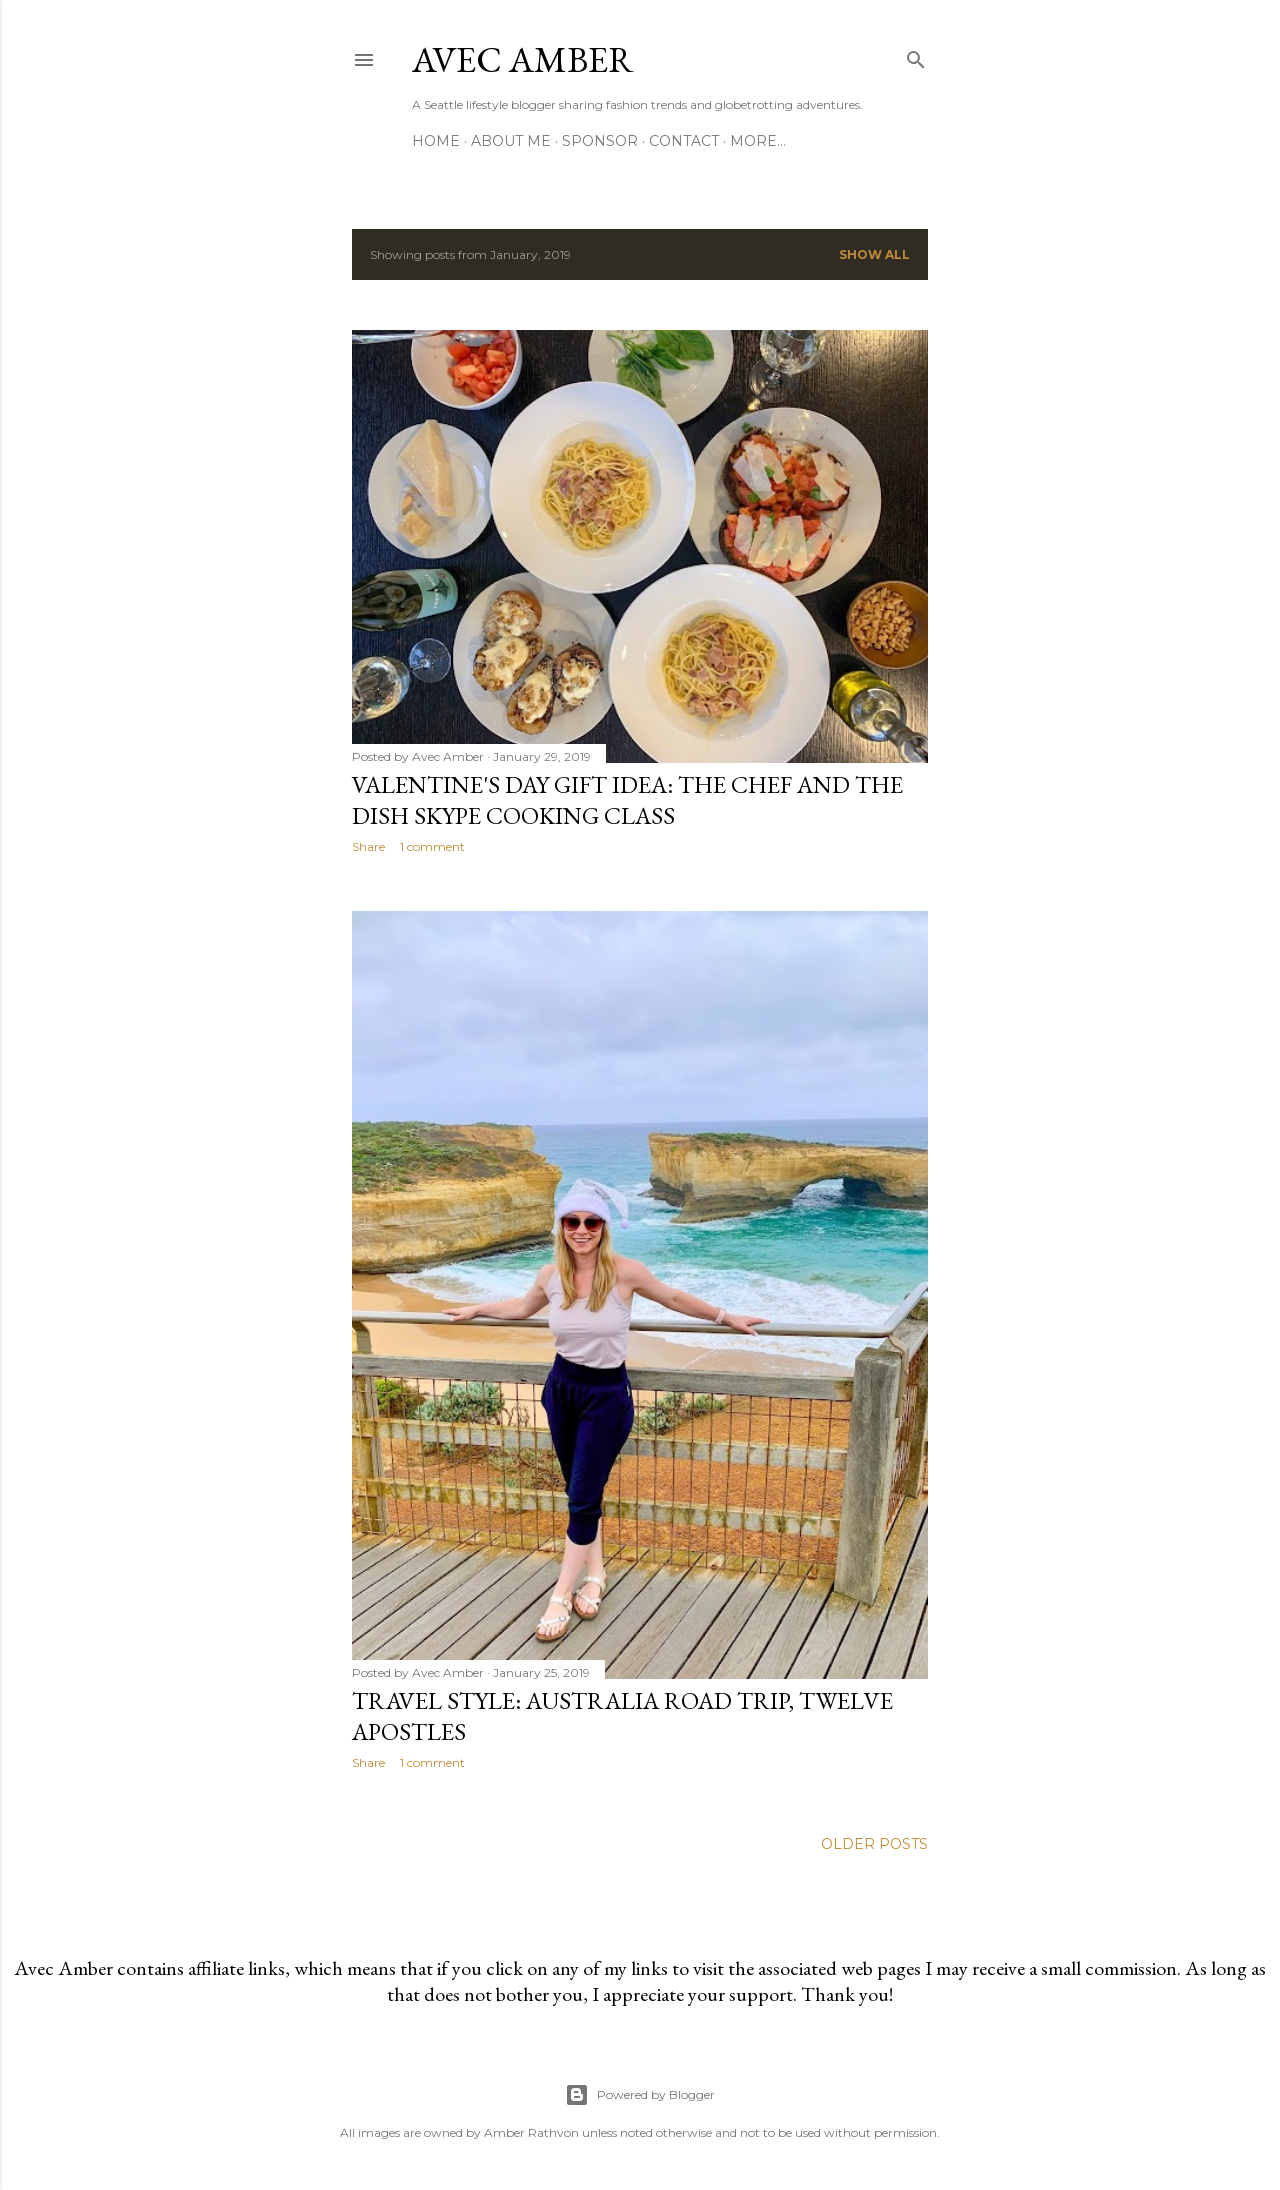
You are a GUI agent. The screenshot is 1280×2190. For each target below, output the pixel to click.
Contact (684, 141)
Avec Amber (523, 59)
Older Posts (874, 1844)
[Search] (916, 55)
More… (758, 141)
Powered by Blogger (640, 2095)
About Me (511, 141)
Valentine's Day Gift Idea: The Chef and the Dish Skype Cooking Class (627, 800)
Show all (874, 254)
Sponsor (600, 141)
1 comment (432, 846)
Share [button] (368, 846)
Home (436, 141)
